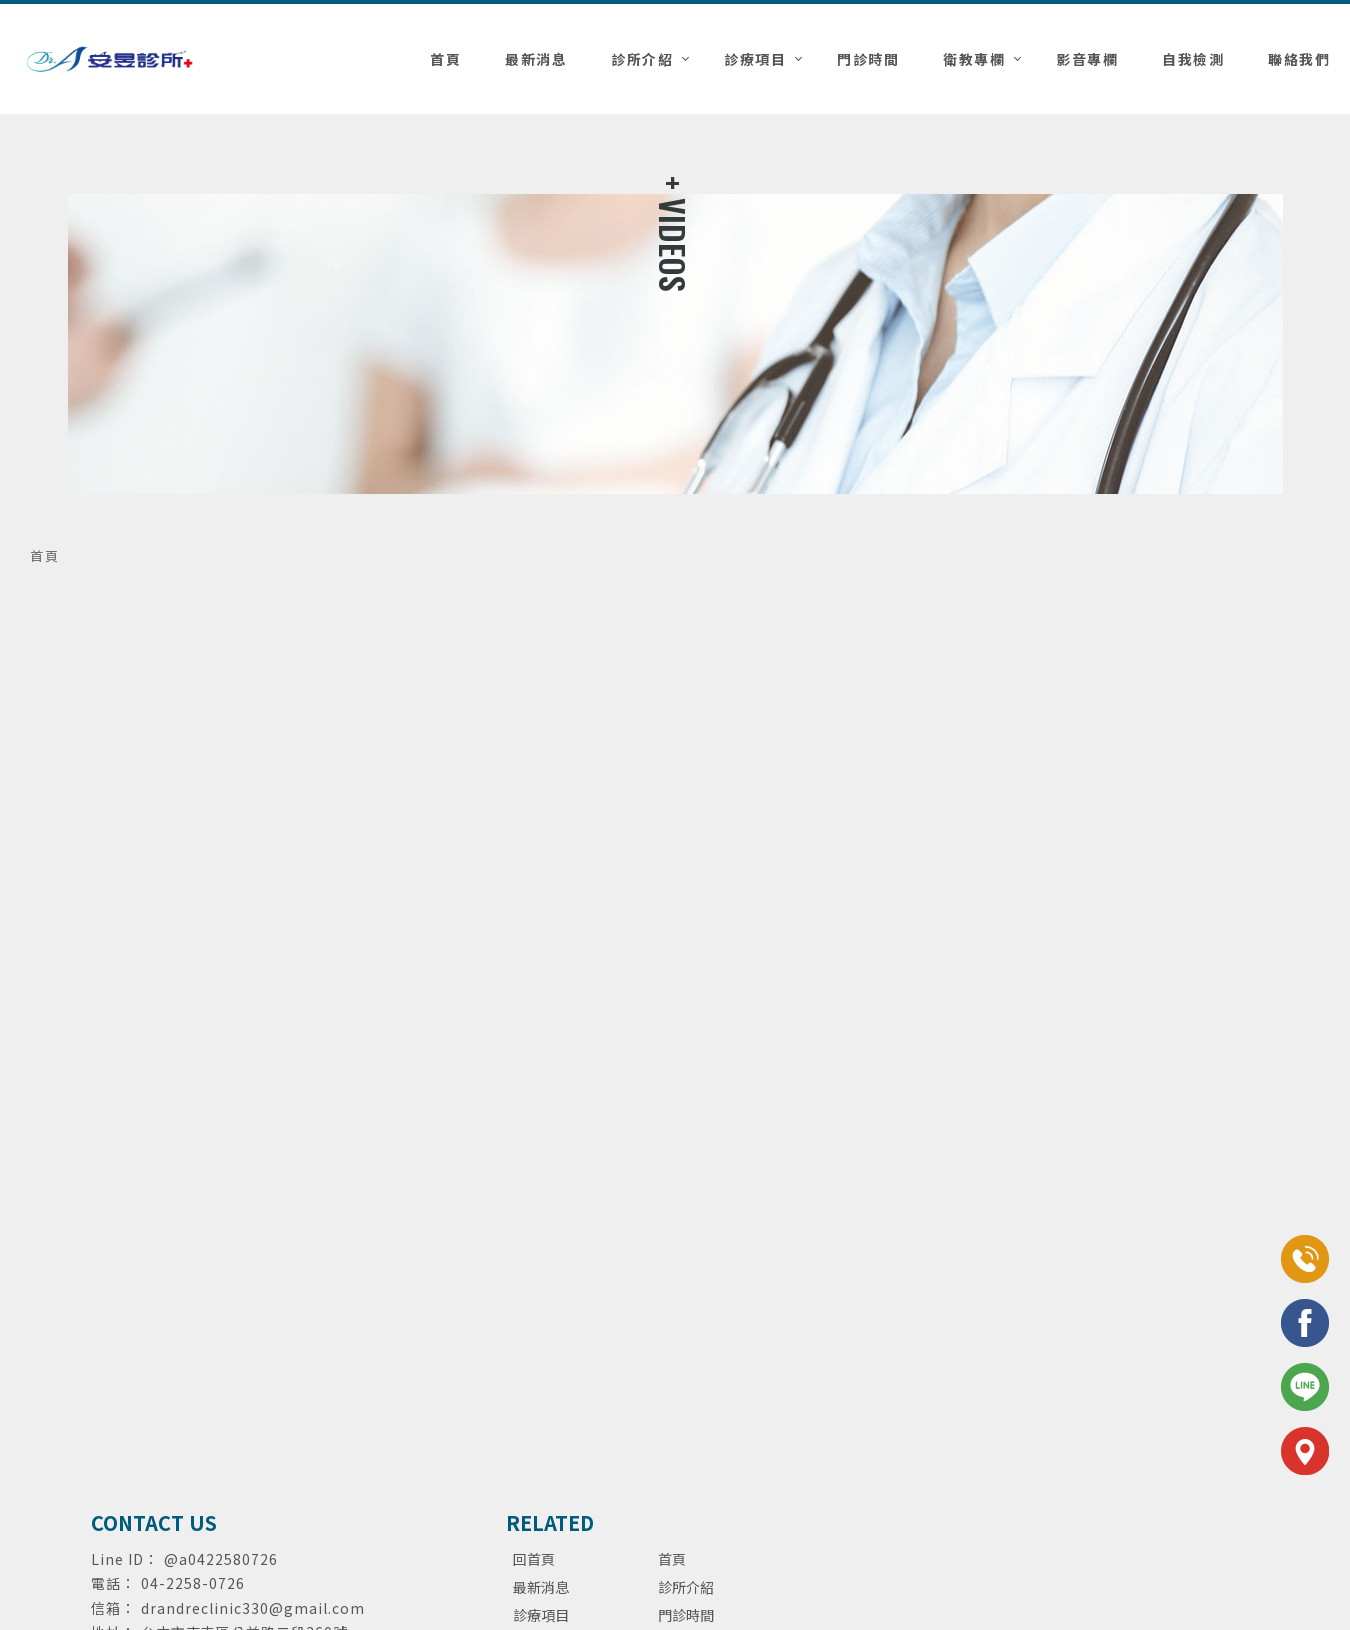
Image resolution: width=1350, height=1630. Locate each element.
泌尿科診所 (575, 1443)
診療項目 (755, 59)
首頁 (445, 59)
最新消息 (536, 59)
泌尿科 (447, 1443)
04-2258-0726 (193, 1583)
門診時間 (868, 59)
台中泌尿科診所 (821, 1443)
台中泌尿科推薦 (727, 1443)
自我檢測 (1193, 59)
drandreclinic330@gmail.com (253, 1608)
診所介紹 (642, 59)
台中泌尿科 (645, 1443)
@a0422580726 (221, 1559)
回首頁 (534, 1559)
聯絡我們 (1299, 59)
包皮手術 (897, 1443)
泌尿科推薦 (505, 1443)
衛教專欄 (974, 59)
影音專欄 (1087, 59)
